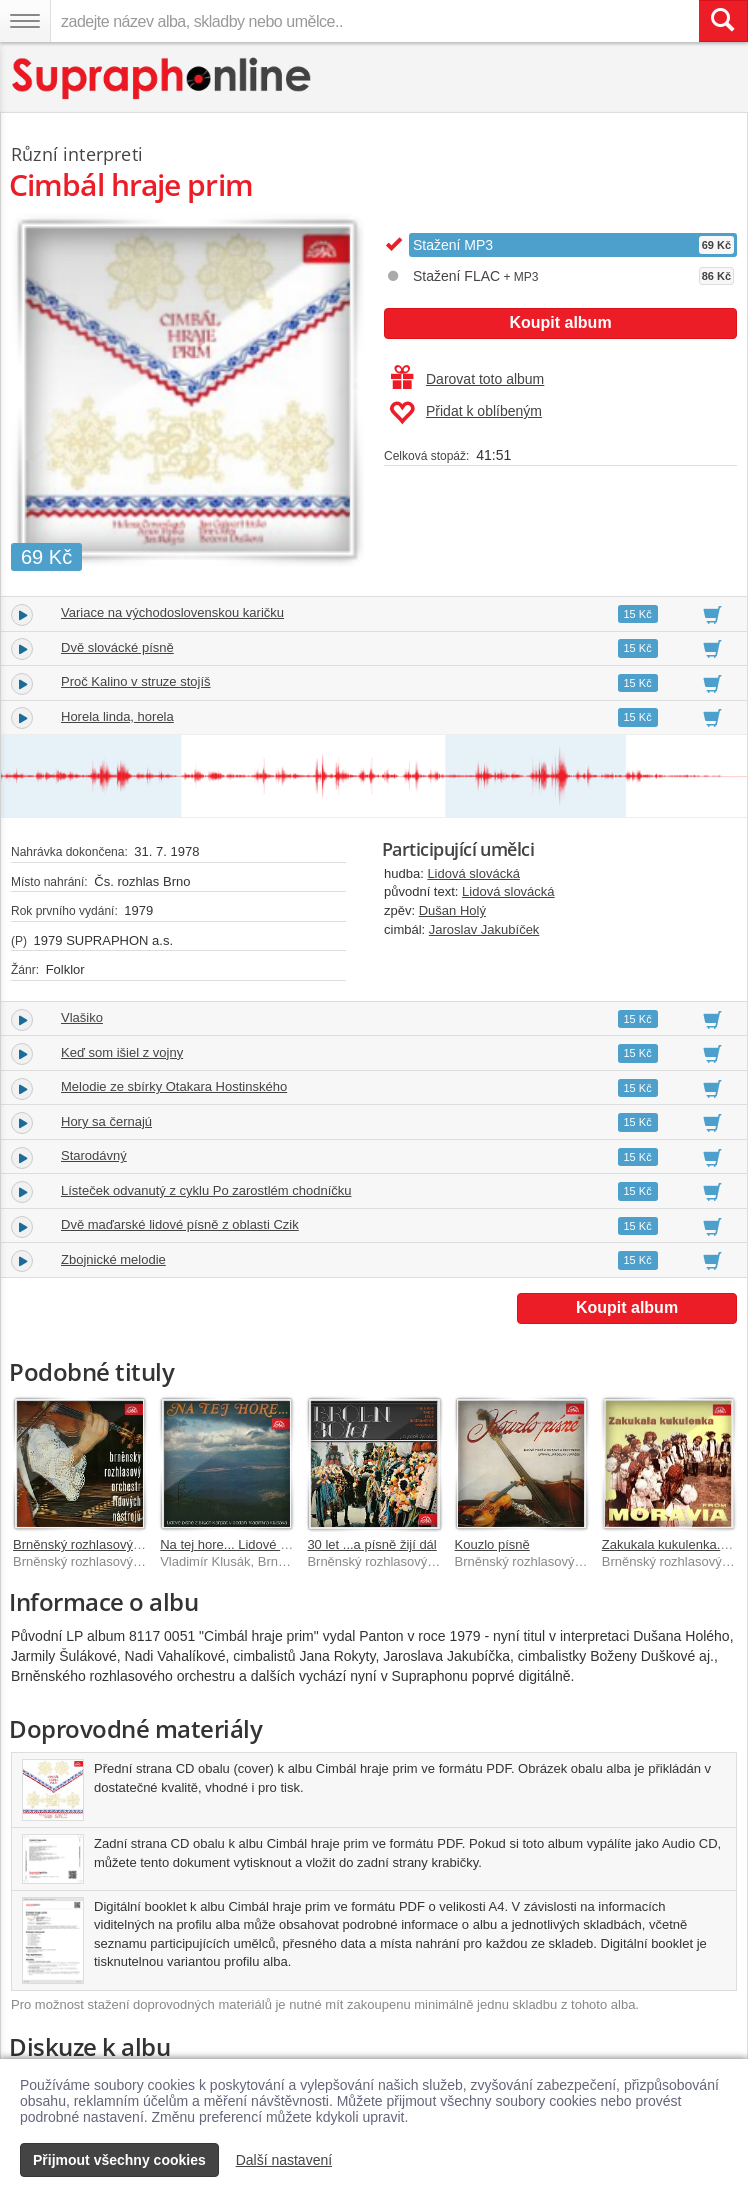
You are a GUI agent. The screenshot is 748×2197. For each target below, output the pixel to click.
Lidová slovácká (473, 873)
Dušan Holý (452, 910)
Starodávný (94, 1155)
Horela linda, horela (117, 716)
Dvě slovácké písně (117, 647)
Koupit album (560, 322)
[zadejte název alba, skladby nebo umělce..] (374, 21)
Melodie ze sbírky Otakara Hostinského (174, 1086)
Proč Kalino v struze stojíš (136, 681)
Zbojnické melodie (113, 1259)
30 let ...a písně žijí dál (371, 1544)
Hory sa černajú (106, 1121)
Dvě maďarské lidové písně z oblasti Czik (180, 1224)
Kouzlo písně (492, 1544)
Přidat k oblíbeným (465, 413)
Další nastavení (284, 2160)
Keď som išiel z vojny (122, 1052)
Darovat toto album (467, 379)
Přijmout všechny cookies (119, 2160)
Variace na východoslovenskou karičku (172, 612)
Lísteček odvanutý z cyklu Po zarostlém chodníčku (206, 1190)
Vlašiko (82, 1017)
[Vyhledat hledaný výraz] (723, 21)
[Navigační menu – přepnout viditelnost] (25, 21)
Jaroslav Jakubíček (484, 929)
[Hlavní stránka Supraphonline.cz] (162, 78)
